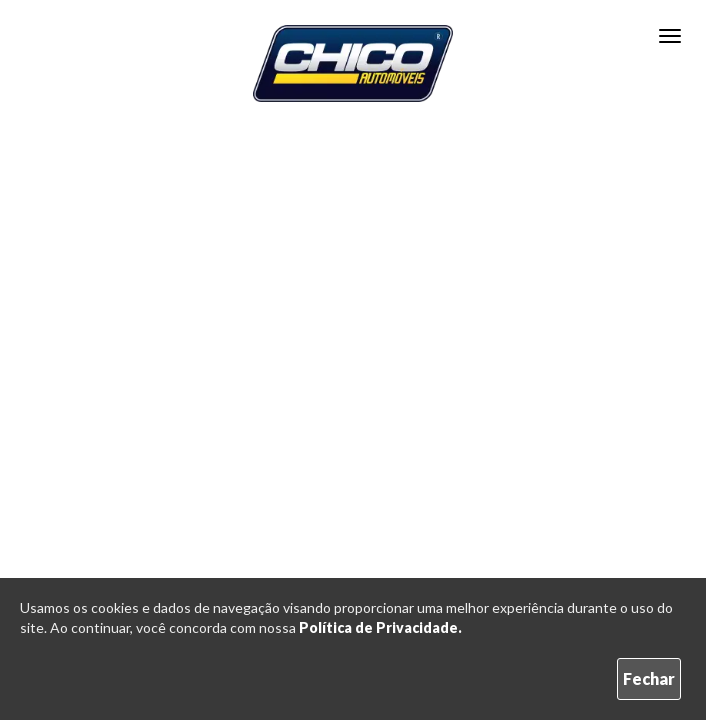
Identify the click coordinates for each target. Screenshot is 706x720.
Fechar (649, 678)
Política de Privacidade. (380, 627)
